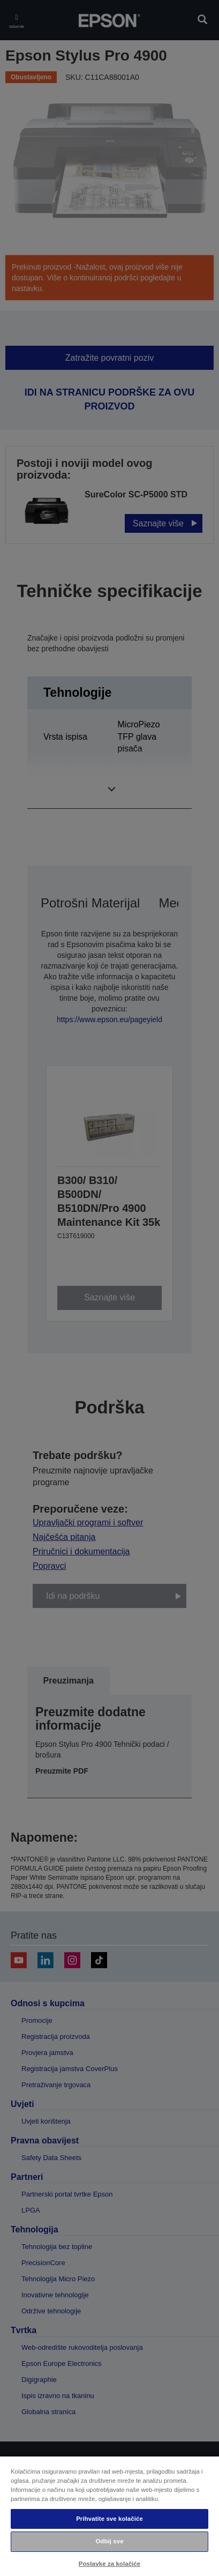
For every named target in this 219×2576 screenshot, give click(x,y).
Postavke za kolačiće (109, 2563)
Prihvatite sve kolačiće (109, 2518)
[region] (109, 2515)
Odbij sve (109, 2541)
